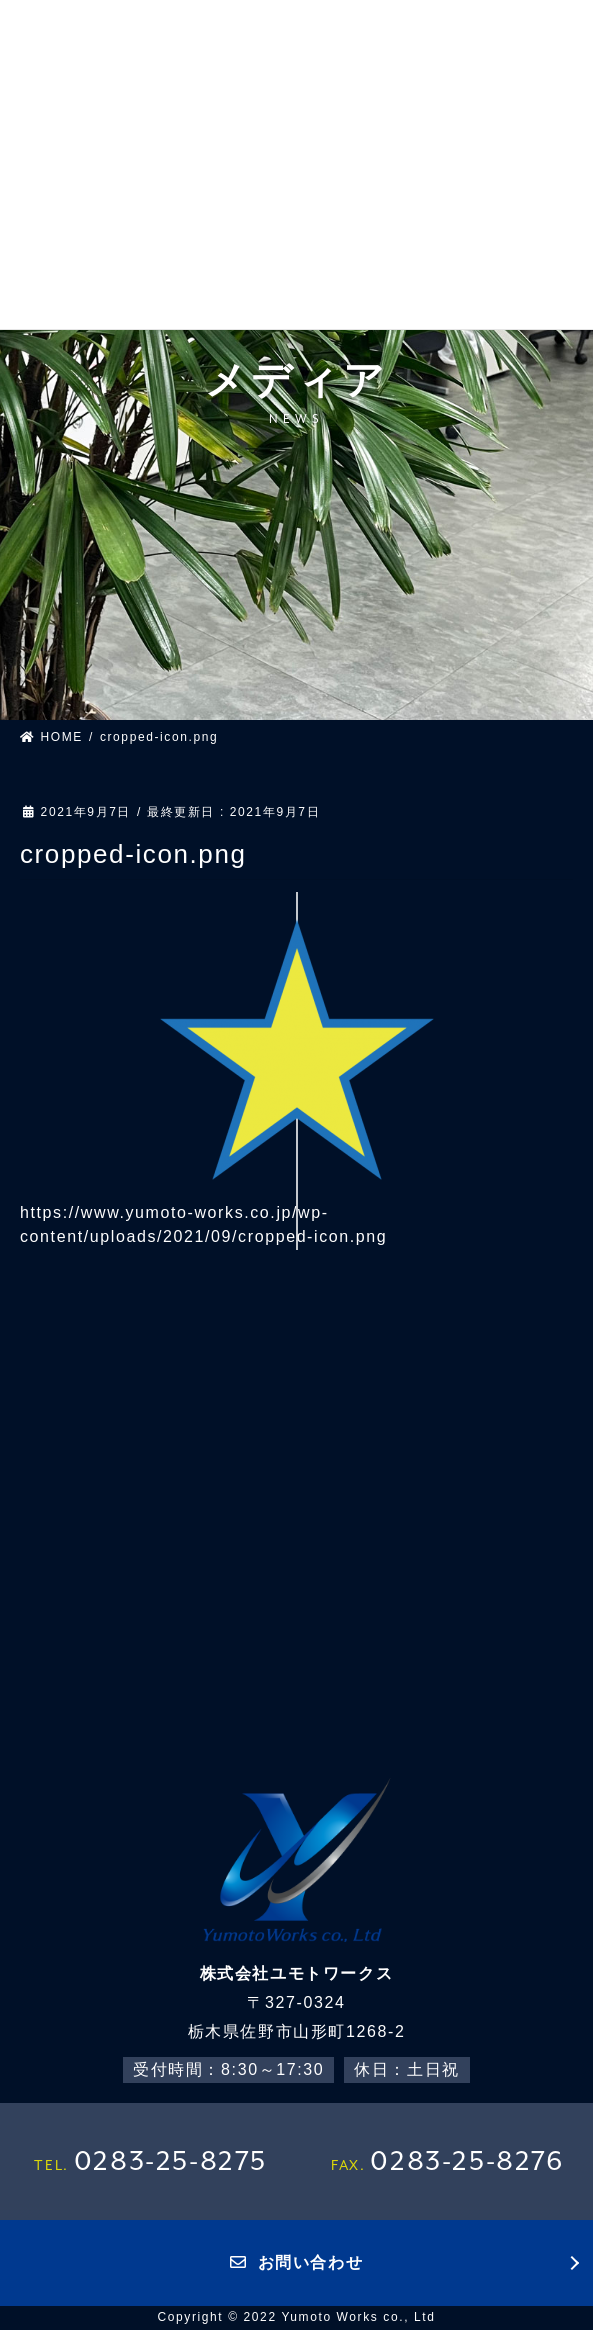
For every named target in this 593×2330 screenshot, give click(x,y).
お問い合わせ (296, 2262)
